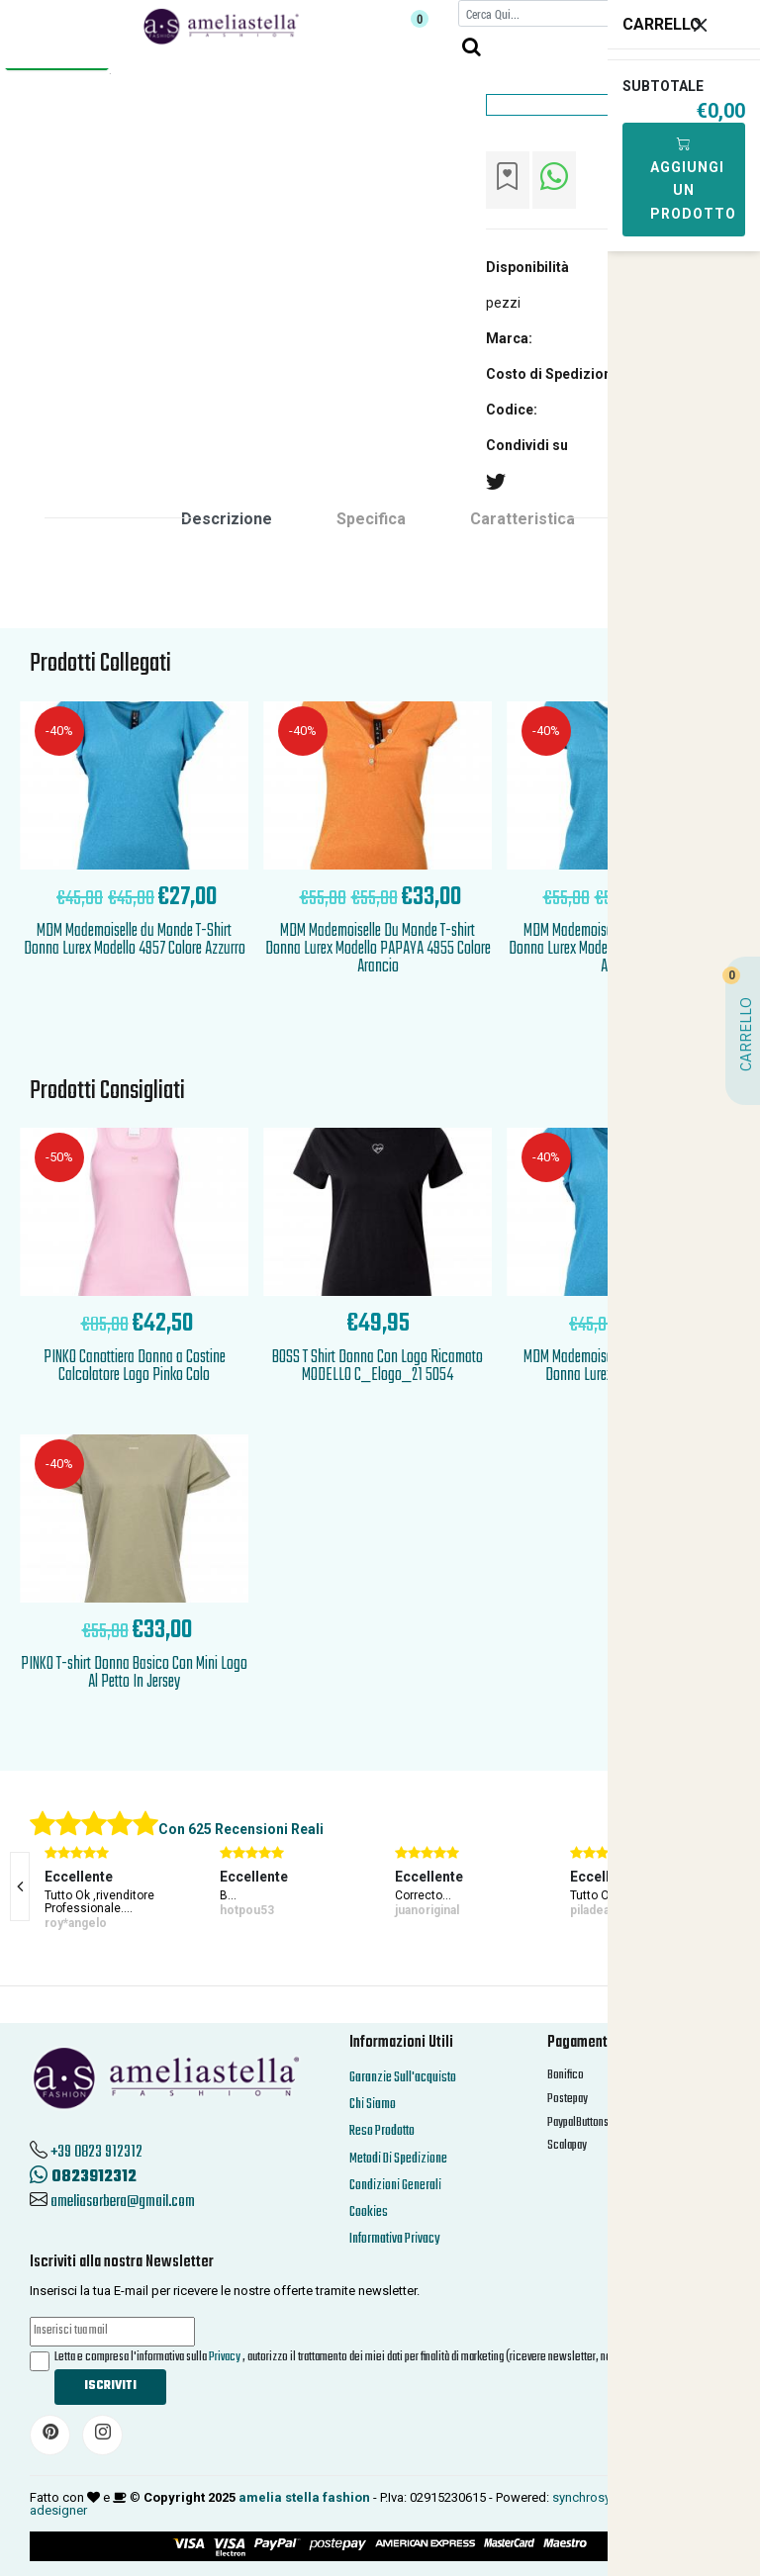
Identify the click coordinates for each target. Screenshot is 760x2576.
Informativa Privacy (394, 2239)
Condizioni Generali (395, 2185)
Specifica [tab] (371, 518)
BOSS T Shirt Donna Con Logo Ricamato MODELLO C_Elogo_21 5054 (377, 1366)
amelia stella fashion (304, 2497)
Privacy (224, 2357)
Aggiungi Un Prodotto (693, 179)
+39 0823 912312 (96, 2152)
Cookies (368, 2212)
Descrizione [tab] (226, 518)
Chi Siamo (372, 2104)
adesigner (58, 2510)
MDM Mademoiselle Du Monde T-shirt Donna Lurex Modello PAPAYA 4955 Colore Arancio (378, 949)
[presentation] (20, 1886)
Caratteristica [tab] (522, 518)
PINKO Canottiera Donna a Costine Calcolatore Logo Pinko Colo (135, 1366)
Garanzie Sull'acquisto (402, 2078)
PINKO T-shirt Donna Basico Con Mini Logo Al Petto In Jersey (134, 1673)
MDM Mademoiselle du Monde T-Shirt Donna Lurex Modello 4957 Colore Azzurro (134, 940)
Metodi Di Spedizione (398, 2159)
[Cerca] (553, 13)
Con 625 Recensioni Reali (241, 1829)
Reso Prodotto (382, 2131)
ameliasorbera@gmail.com (122, 2202)
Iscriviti (110, 2386)
